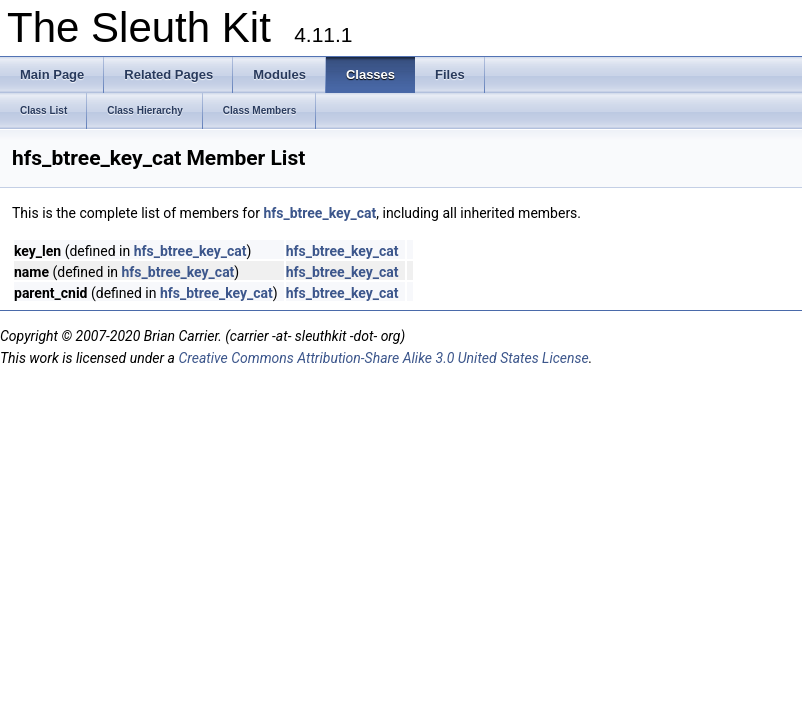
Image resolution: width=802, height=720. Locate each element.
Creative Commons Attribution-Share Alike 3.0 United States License (383, 358)
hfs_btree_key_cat (319, 213)
